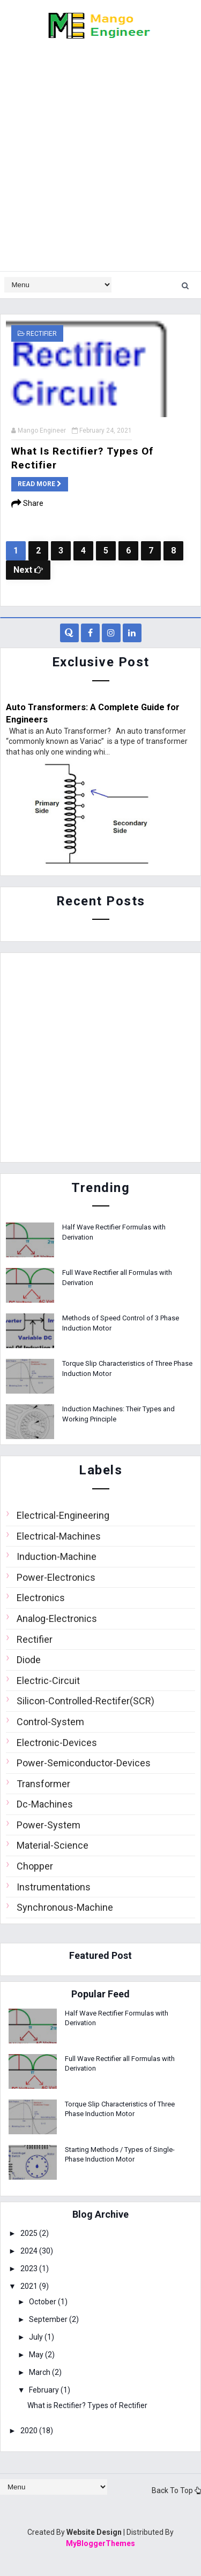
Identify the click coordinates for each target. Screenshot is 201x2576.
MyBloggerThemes (100, 2543)
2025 (29, 2233)
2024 (29, 2251)
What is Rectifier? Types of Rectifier (87, 2405)
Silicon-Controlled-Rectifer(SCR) (85, 1700)
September (49, 2319)
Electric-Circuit (48, 1680)
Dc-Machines (45, 1804)
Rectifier (41, 333)
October (43, 2301)
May (37, 2354)
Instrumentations (54, 1887)
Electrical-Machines (59, 1536)
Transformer (43, 1783)
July (36, 2337)
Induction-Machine (56, 1556)
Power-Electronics (56, 1577)
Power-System (48, 1825)
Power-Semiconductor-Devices (84, 1762)
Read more (40, 484)
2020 (29, 2430)
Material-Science (52, 1845)
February (45, 2390)
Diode (29, 1659)
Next (28, 570)
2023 (29, 2268)
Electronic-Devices (57, 1742)
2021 (29, 2286)
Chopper (35, 1866)
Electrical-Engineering (63, 1515)
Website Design (94, 2532)
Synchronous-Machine (65, 1907)
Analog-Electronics (57, 1618)
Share (27, 503)
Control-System (50, 1721)
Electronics (41, 1597)
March (40, 2372)
